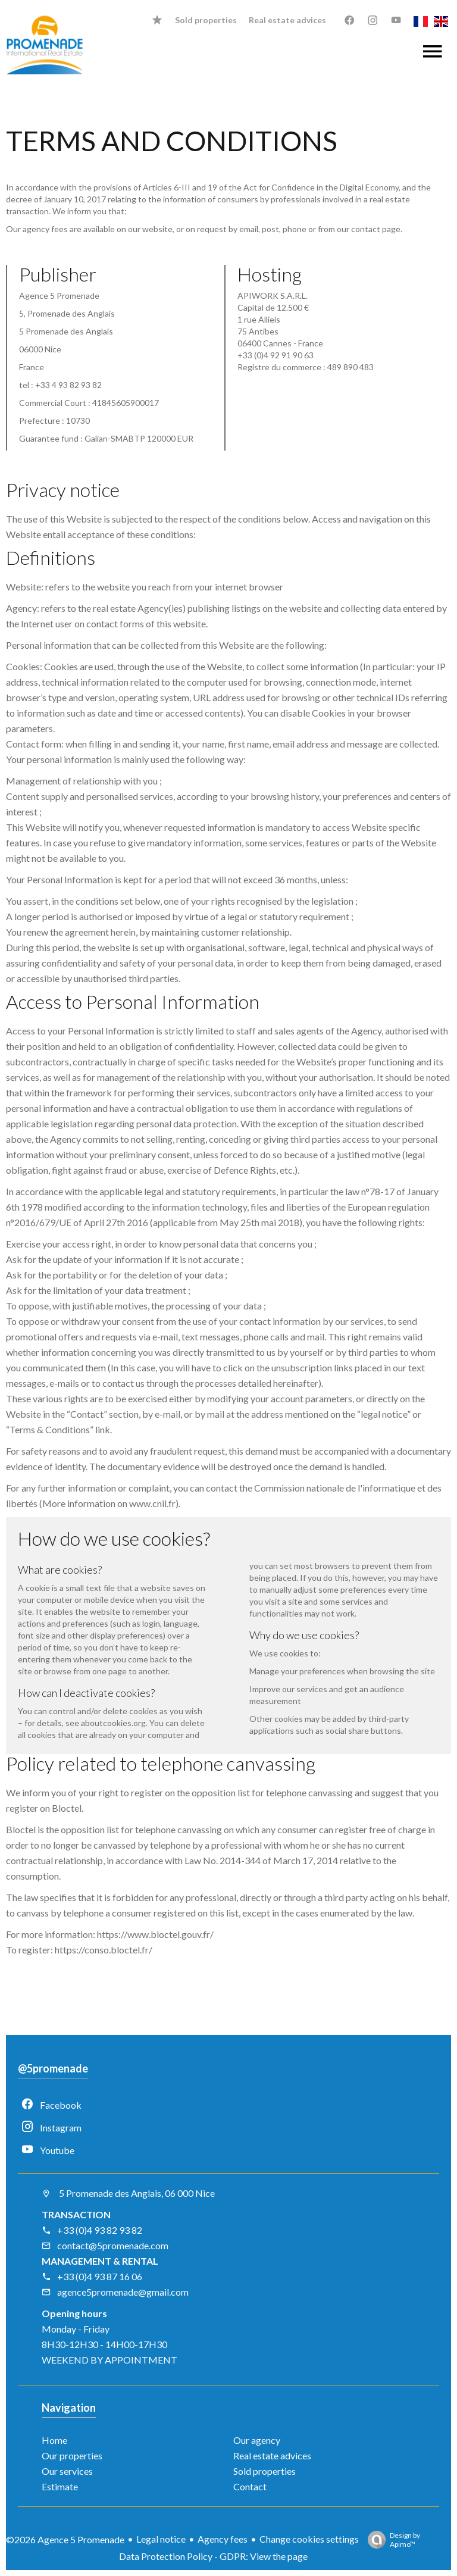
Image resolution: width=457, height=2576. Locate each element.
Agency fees (223, 2538)
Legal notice (161, 2538)
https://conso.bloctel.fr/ (103, 1949)
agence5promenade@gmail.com (115, 2291)
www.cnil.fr (152, 1503)
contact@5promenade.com (105, 2245)
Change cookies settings (309, 2538)
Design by (391, 2540)
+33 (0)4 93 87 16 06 (92, 2276)
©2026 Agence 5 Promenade (65, 2539)
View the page (279, 2556)
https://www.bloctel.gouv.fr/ (155, 1934)
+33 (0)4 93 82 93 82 (92, 2230)
